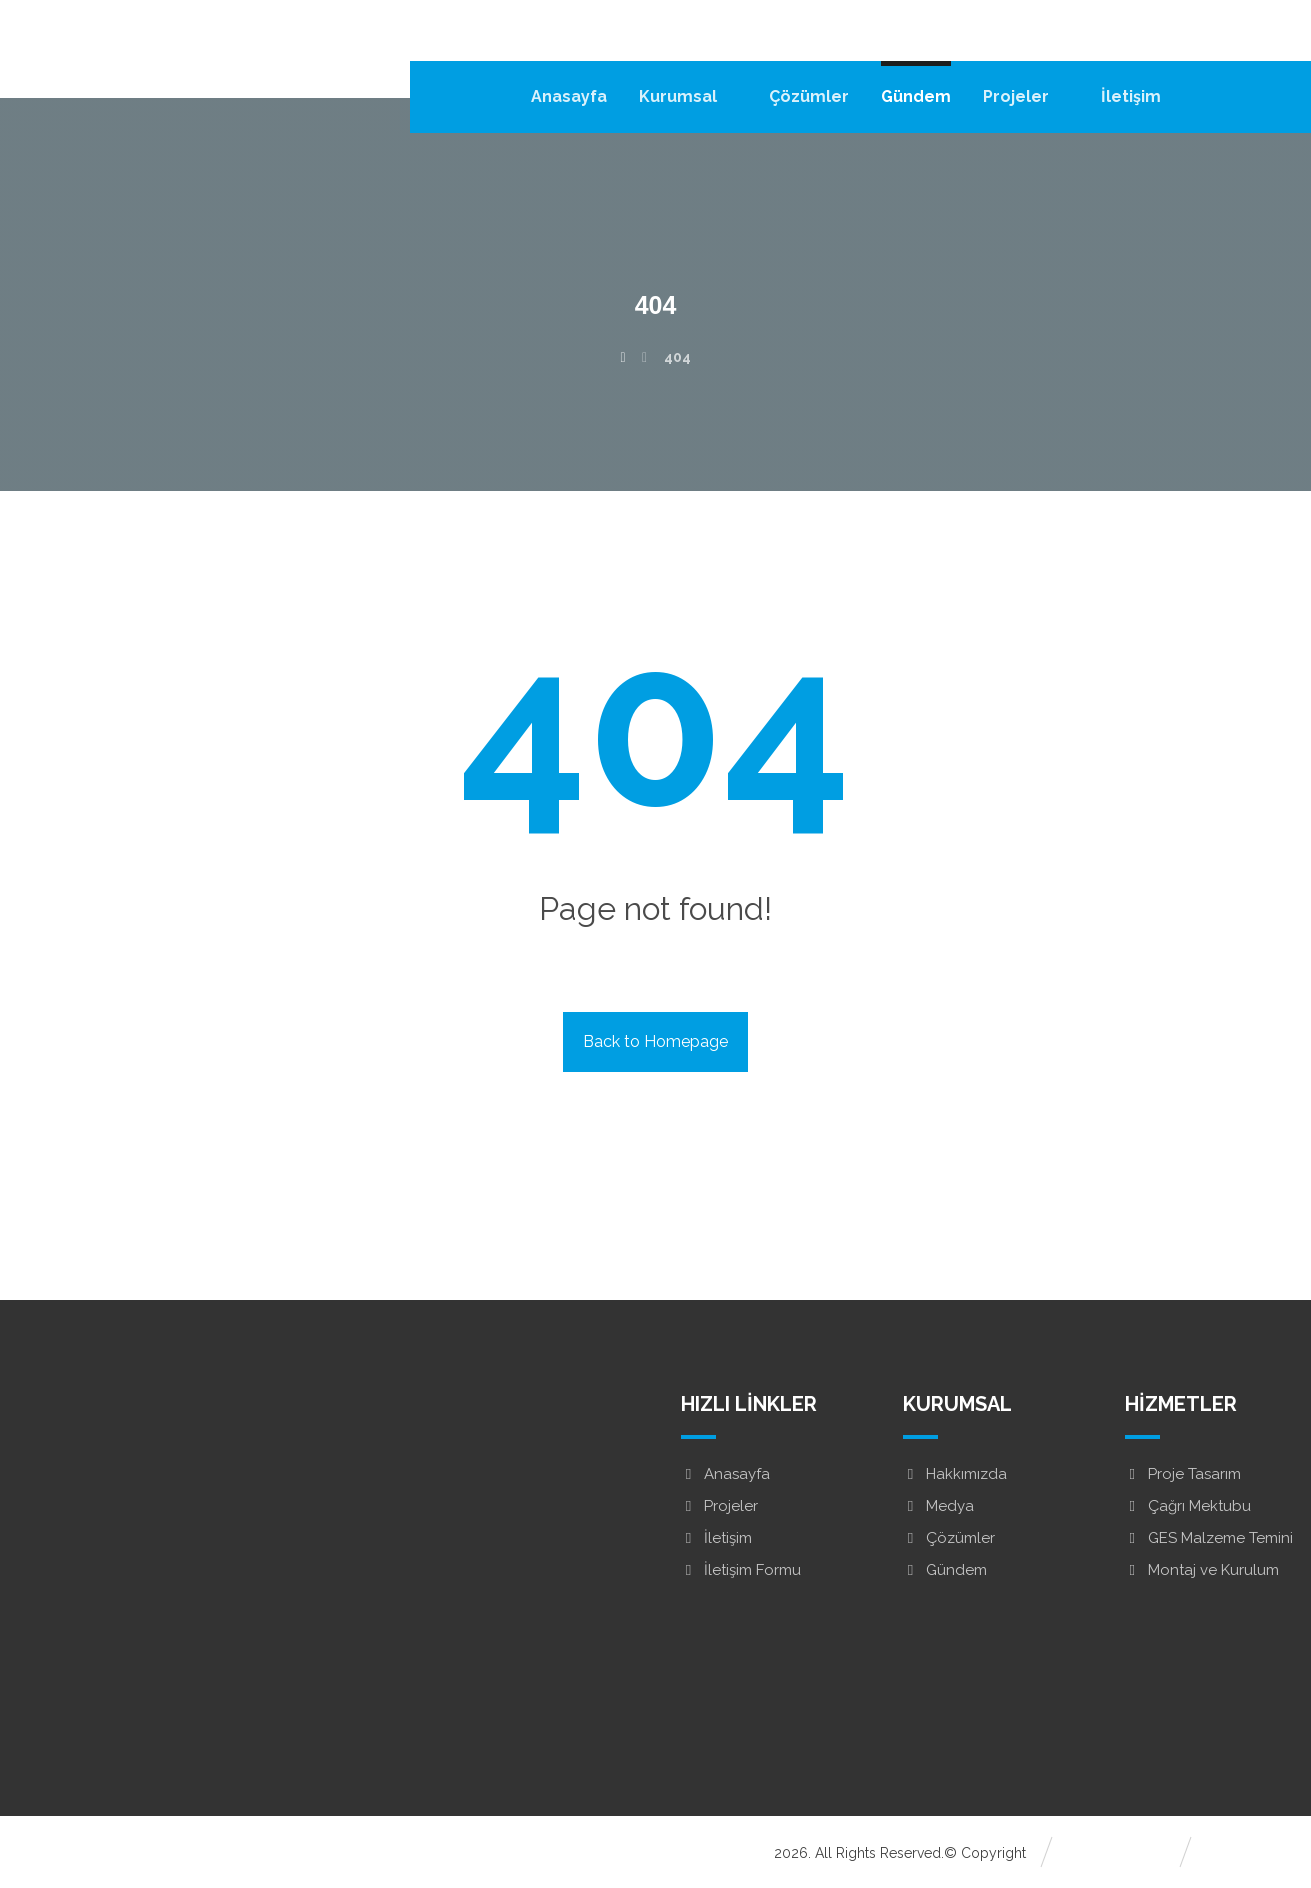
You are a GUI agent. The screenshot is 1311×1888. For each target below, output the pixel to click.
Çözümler (949, 1538)
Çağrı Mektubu (1188, 1506)
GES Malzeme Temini (1209, 1538)
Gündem (945, 1570)
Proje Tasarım (1183, 1474)
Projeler (719, 1506)
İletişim (716, 1538)
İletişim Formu (741, 1570)
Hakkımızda (955, 1474)
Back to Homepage (655, 1041)
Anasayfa (725, 1474)
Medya (938, 1506)
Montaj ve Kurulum (1202, 1570)
